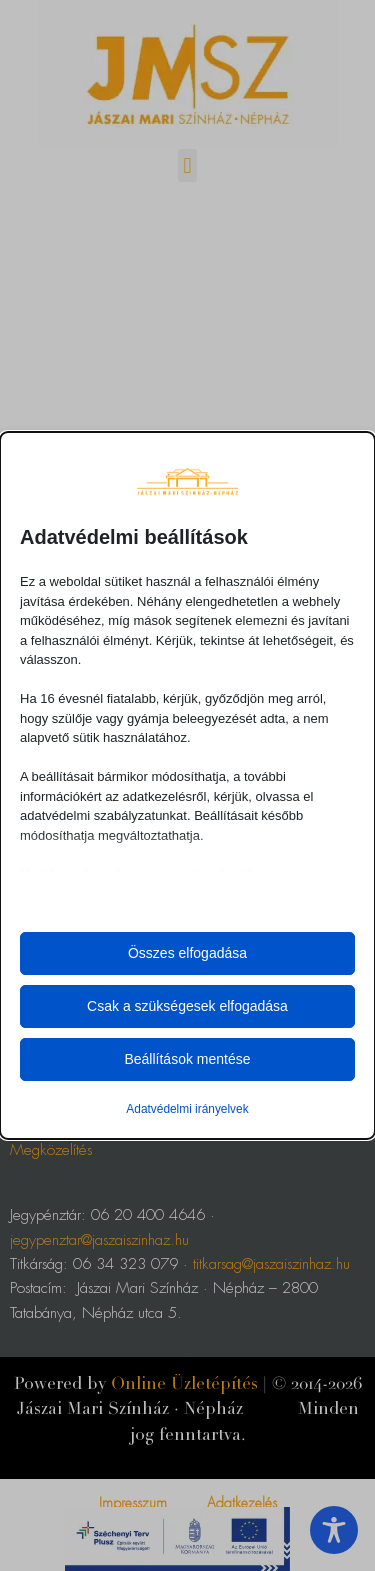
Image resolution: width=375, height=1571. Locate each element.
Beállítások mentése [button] (187, 1059)
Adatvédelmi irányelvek (187, 1109)
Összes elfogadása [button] (187, 953)
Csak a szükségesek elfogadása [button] (187, 1006)
